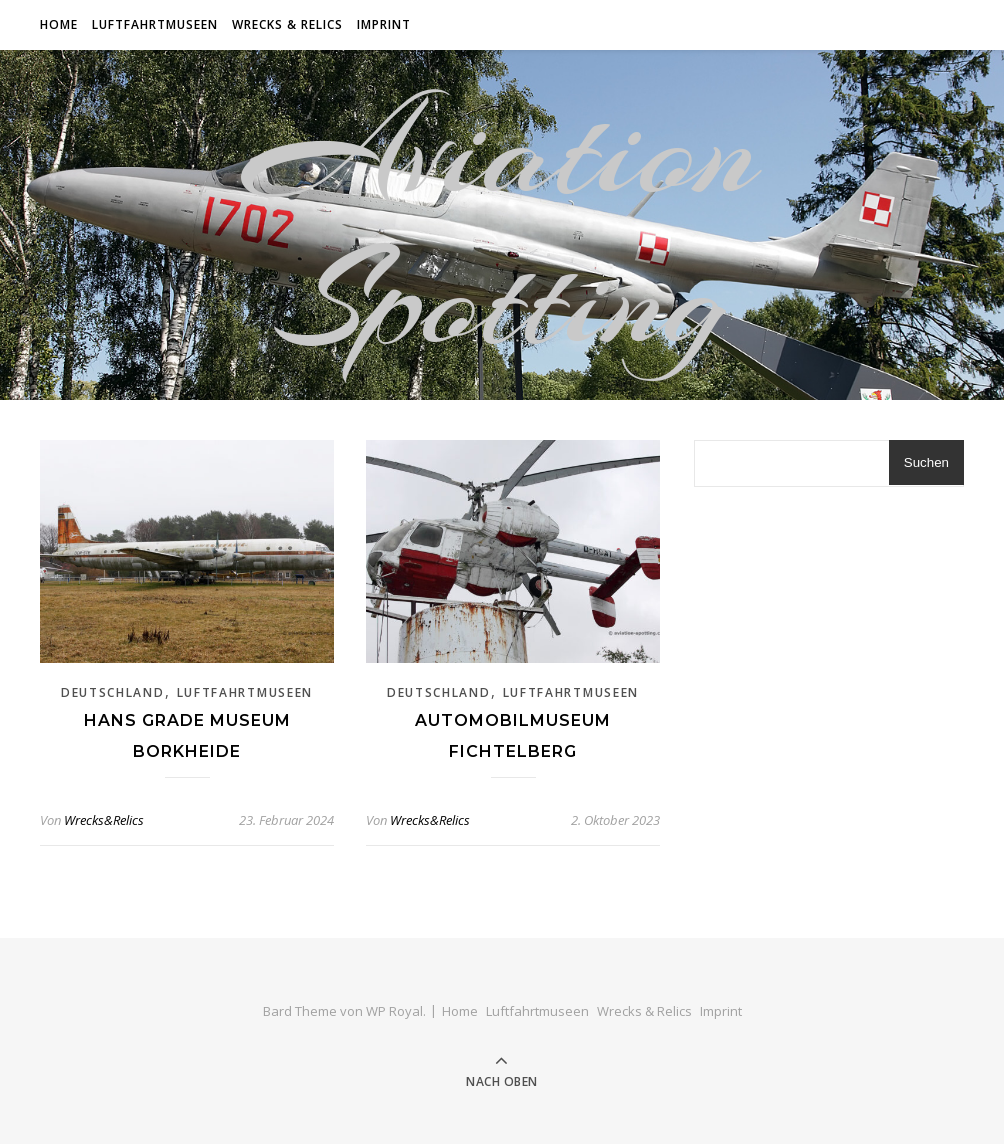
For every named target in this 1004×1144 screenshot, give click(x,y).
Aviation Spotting (502, 225)
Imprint (384, 24)
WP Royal (394, 1011)
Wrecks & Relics (287, 24)
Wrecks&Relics (104, 820)
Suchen (926, 462)
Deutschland (113, 692)
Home (59, 24)
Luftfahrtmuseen (155, 24)
